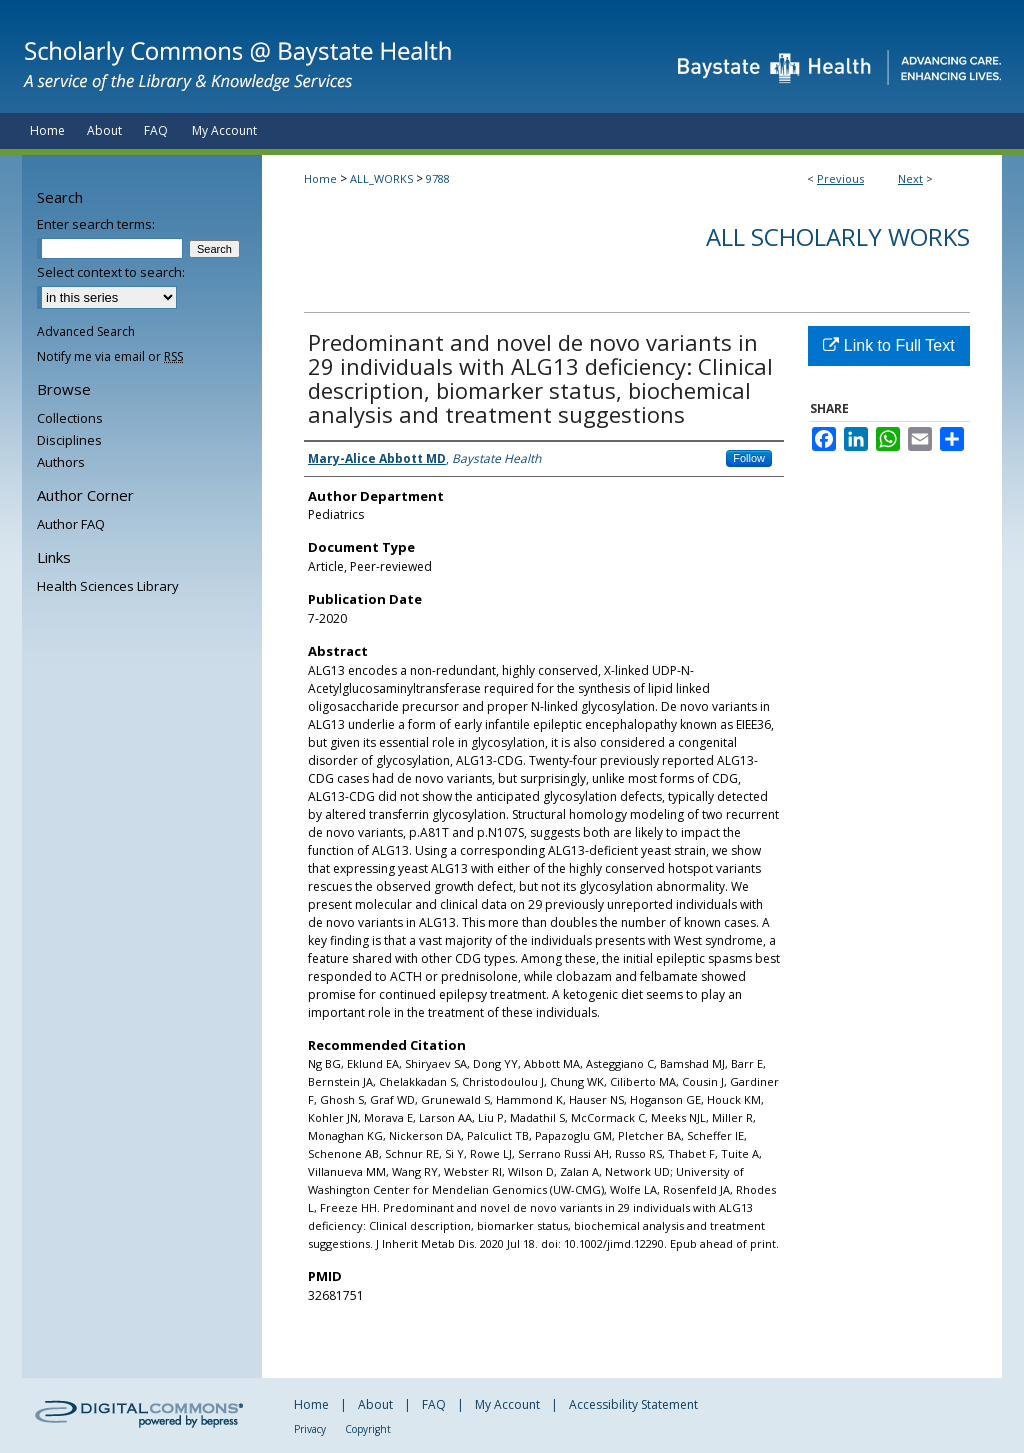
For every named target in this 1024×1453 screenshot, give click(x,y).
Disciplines (69, 440)
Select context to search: (111, 272)
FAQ (434, 1404)
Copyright (368, 1429)
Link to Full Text (888, 345)
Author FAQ (71, 524)
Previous (840, 178)
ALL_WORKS (381, 178)
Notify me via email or (110, 356)
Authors (61, 462)
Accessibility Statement (633, 1404)
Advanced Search (86, 331)
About (375, 1404)
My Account (507, 1404)
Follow (749, 458)
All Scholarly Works (838, 236)
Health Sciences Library (108, 586)
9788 (438, 178)
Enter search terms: (96, 224)
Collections (70, 418)
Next (910, 178)
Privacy (310, 1429)
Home (320, 178)
